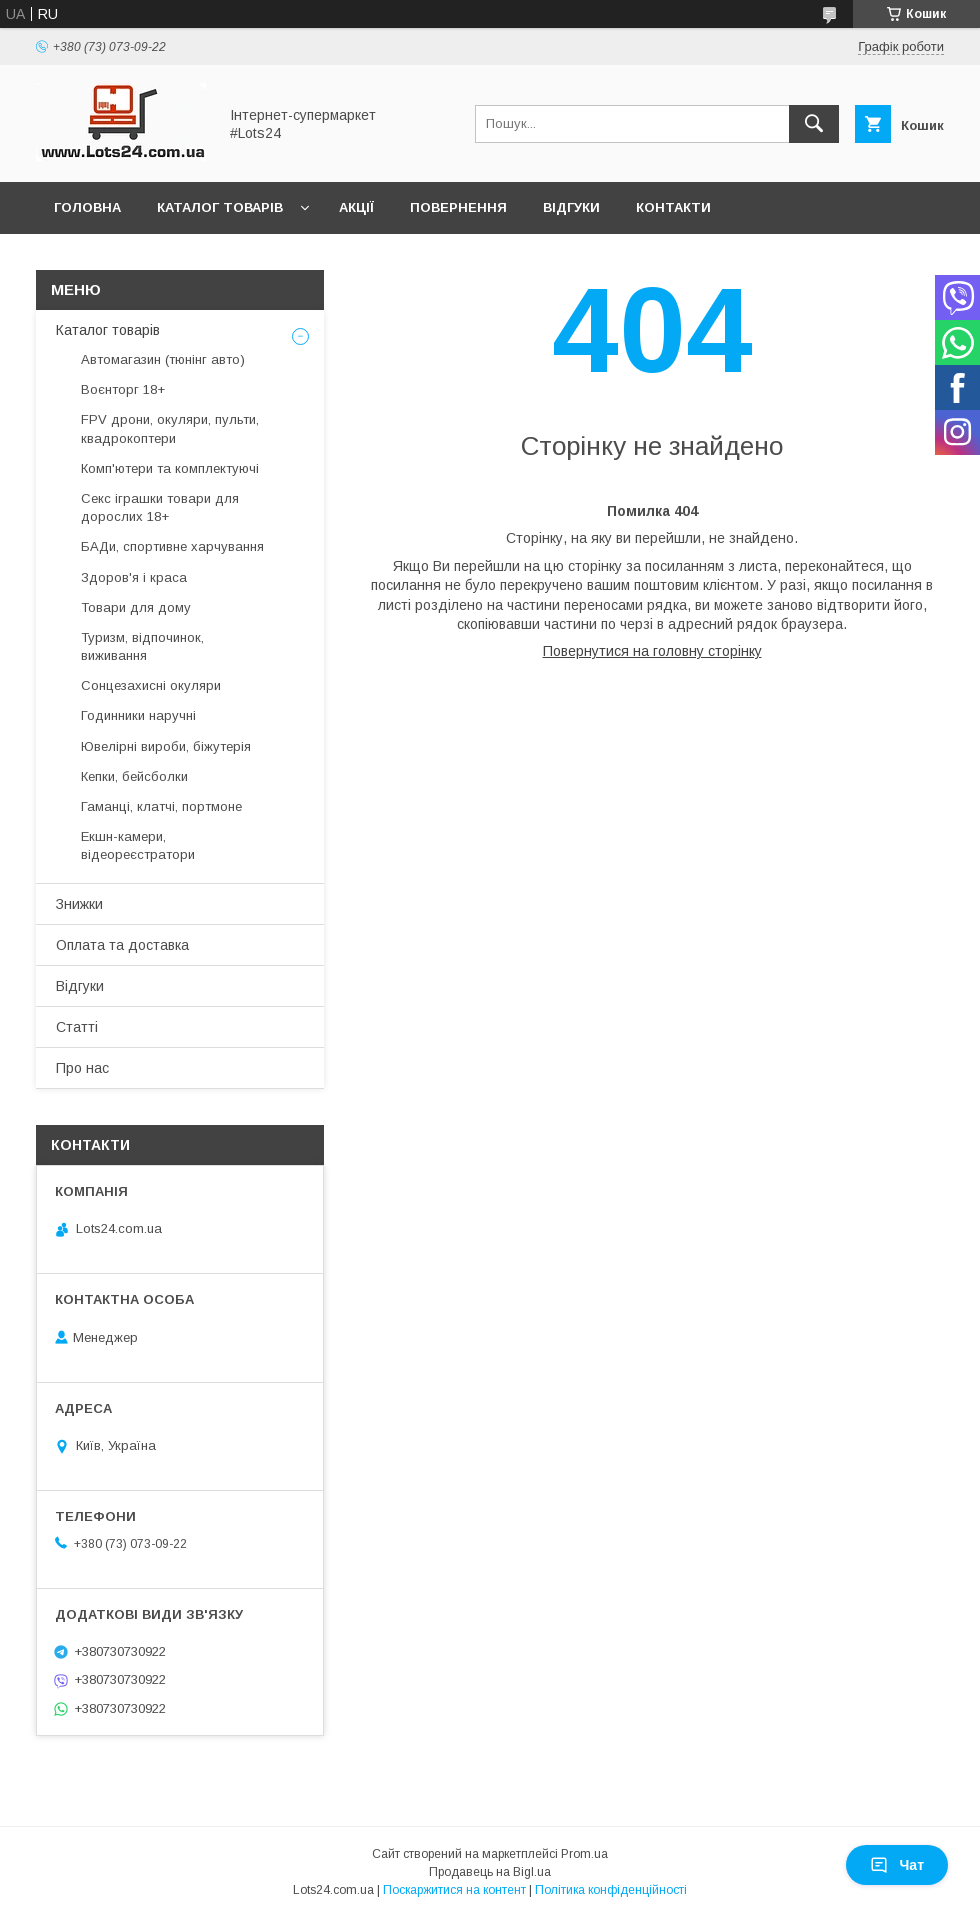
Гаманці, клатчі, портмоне (161, 806)
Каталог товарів (220, 207)
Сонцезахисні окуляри (151, 685)
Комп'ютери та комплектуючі (170, 468)
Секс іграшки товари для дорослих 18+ (160, 507)
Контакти (673, 207)
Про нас (82, 1068)
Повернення (458, 207)
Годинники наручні (138, 715)
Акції (356, 207)
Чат (897, 1865)
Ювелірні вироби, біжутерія (166, 746)
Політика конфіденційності (611, 1890)
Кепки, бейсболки (134, 776)
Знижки (79, 904)
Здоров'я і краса (134, 577)
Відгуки (571, 207)
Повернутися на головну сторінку (652, 651)
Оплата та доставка (122, 945)
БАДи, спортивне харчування (172, 546)
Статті (77, 1027)
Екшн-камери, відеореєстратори (138, 845)
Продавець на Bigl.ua (490, 1872)
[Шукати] (814, 124)
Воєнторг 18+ (123, 389)
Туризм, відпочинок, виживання (142, 646)
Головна (87, 207)
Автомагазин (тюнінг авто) (163, 359)
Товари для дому (136, 607)
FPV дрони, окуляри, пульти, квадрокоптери (170, 428)
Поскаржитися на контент (454, 1890)
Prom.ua (584, 1854)
